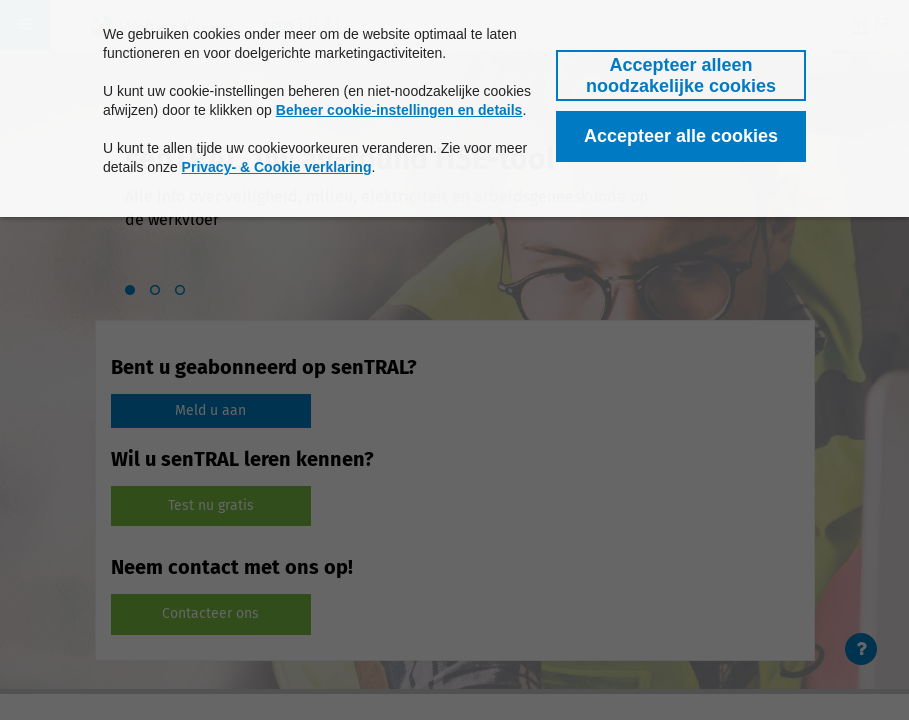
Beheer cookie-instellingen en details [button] (399, 110)
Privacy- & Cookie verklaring (277, 167)
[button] (681, 75)
